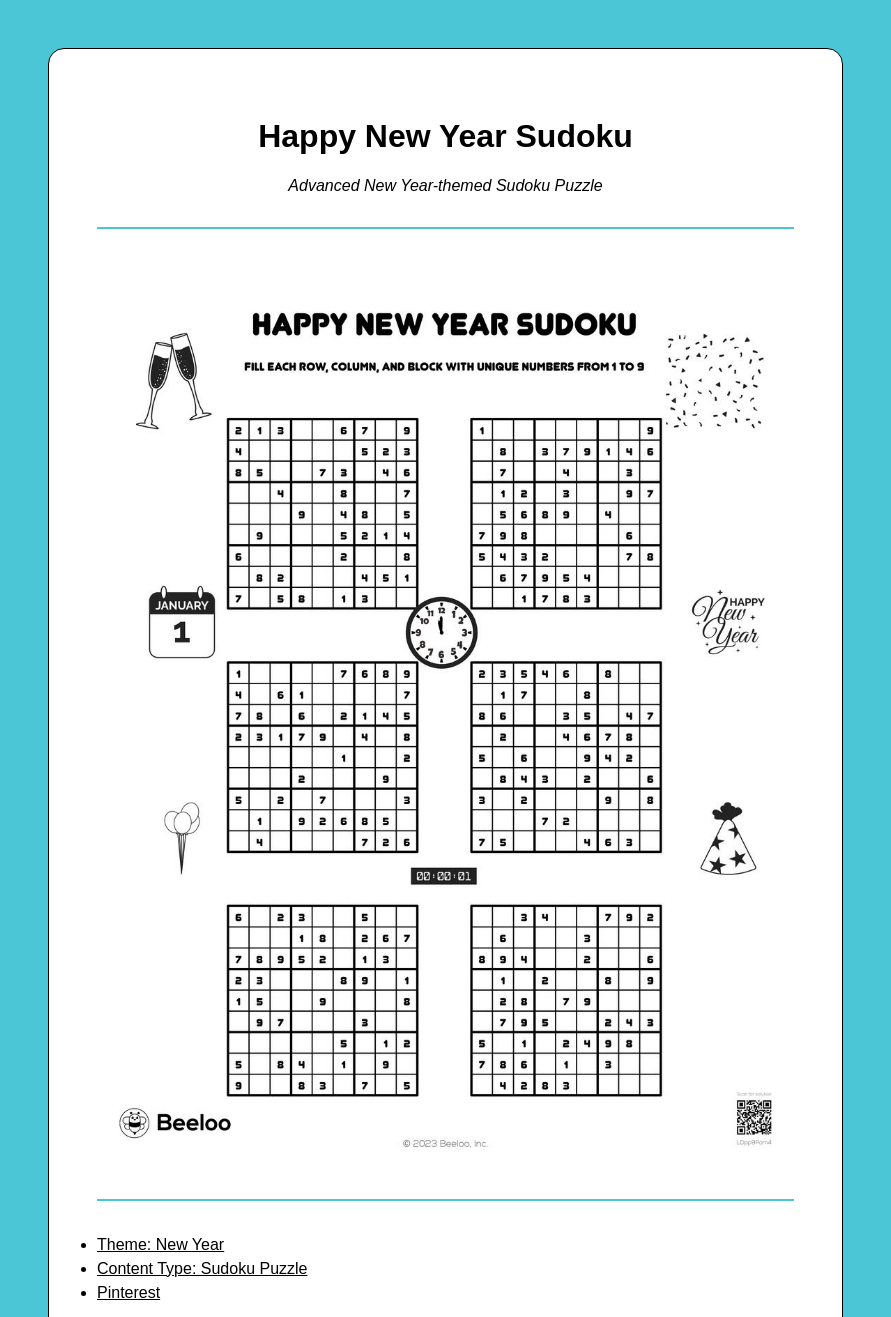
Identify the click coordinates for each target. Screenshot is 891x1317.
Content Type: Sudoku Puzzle (202, 1268)
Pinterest (128, 1292)
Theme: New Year (160, 1244)
